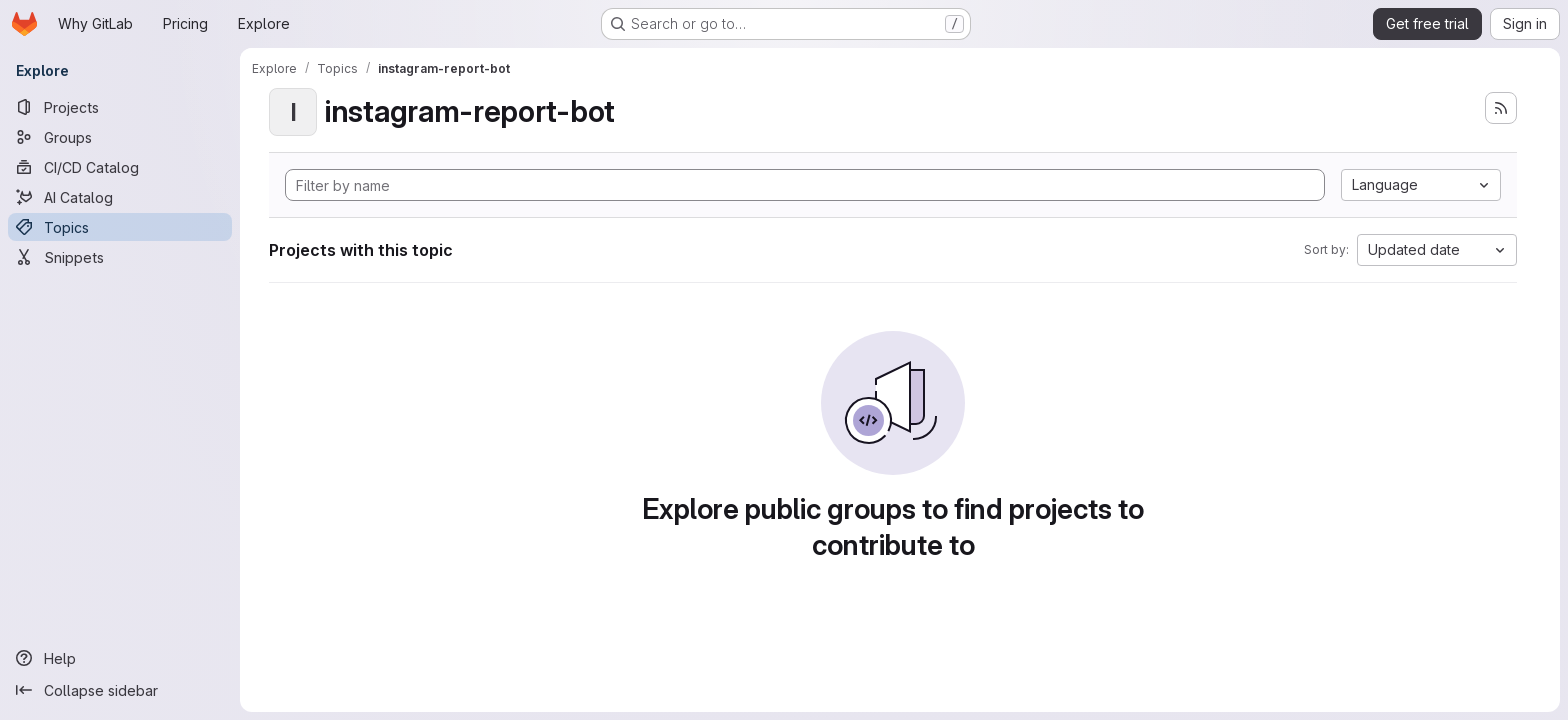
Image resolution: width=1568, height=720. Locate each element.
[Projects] (120, 107)
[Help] (120, 658)
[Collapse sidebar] (120, 690)
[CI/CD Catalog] (120, 167)
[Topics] (120, 227)
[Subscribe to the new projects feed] (1501, 108)
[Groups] (120, 137)
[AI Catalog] (120, 197)
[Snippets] (120, 257)
